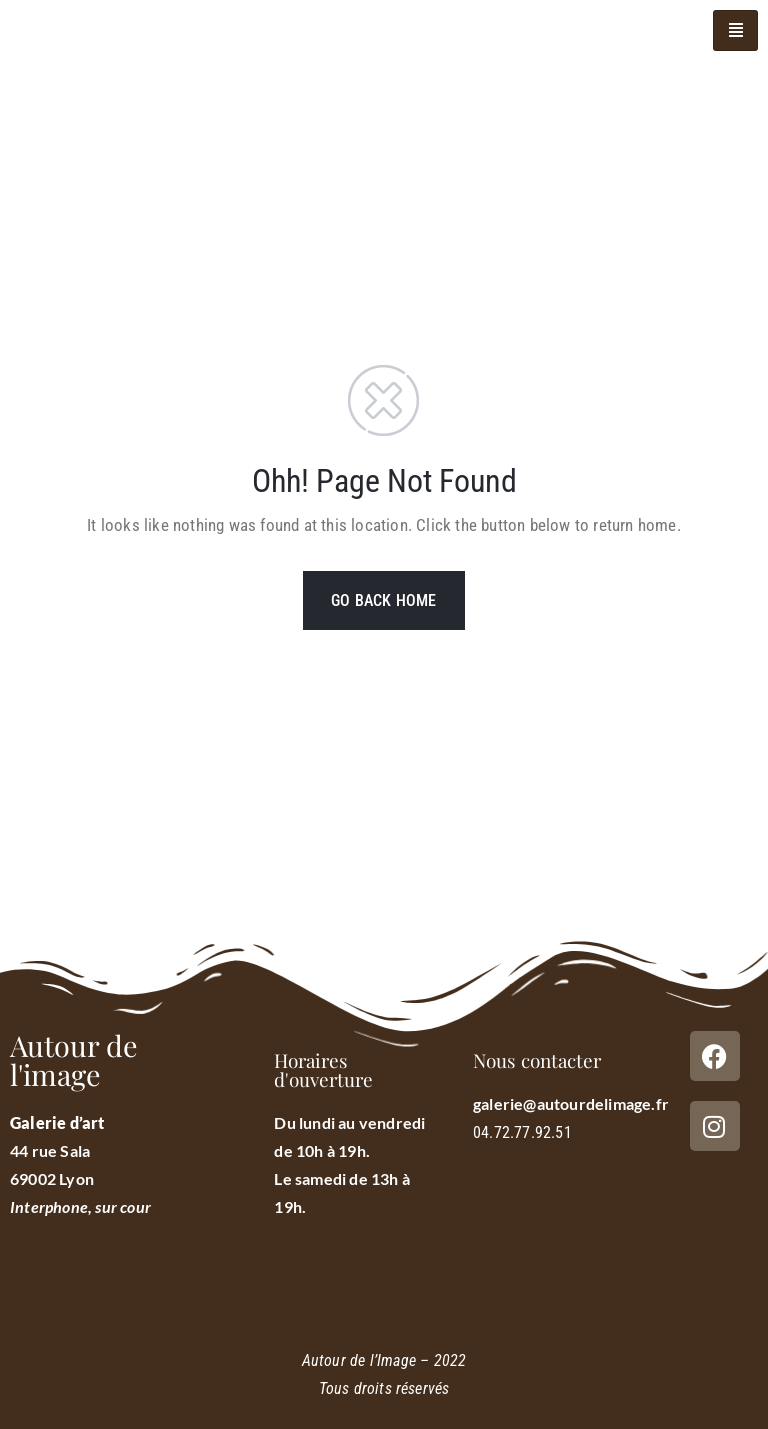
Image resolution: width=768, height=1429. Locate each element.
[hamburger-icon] (735, 30)
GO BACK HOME (383, 600)
